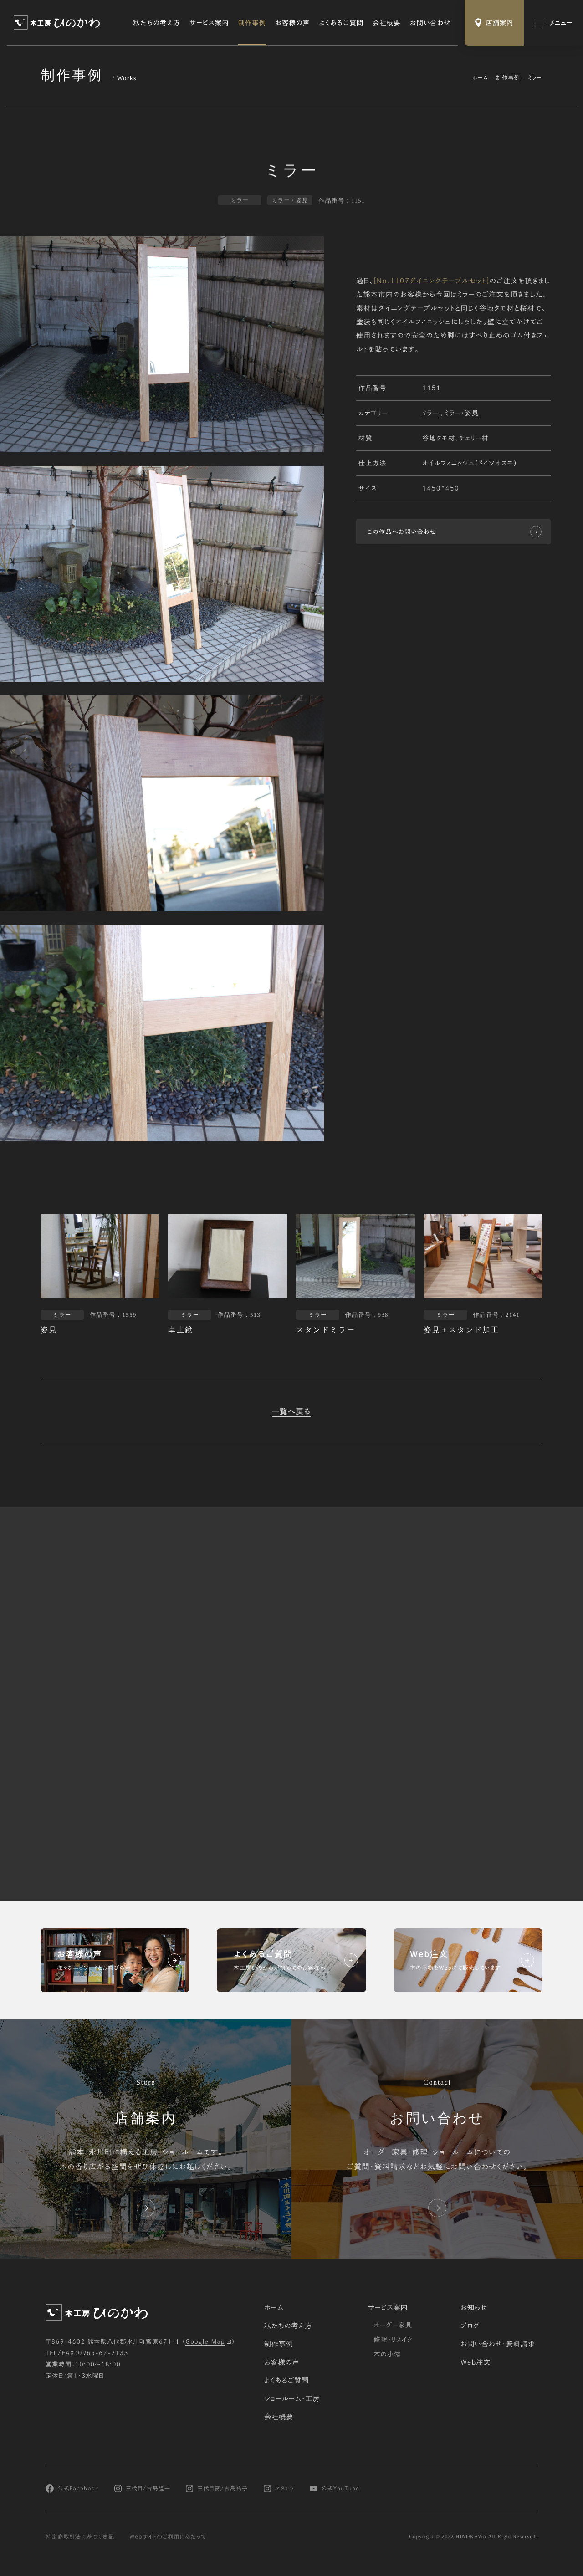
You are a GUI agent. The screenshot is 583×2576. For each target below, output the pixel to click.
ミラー (430, 414)
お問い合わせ (430, 23)
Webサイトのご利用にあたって (167, 2537)
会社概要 (387, 23)
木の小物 (387, 2354)
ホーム (480, 78)
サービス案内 (209, 23)
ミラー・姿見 (462, 414)
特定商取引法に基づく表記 (80, 2537)
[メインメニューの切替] (553, 23)
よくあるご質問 (341, 23)
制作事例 (252, 23)
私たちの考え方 (157, 23)
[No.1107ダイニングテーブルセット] (431, 281)
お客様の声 (293, 23)
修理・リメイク (393, 2339)
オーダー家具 (392, 2325)
